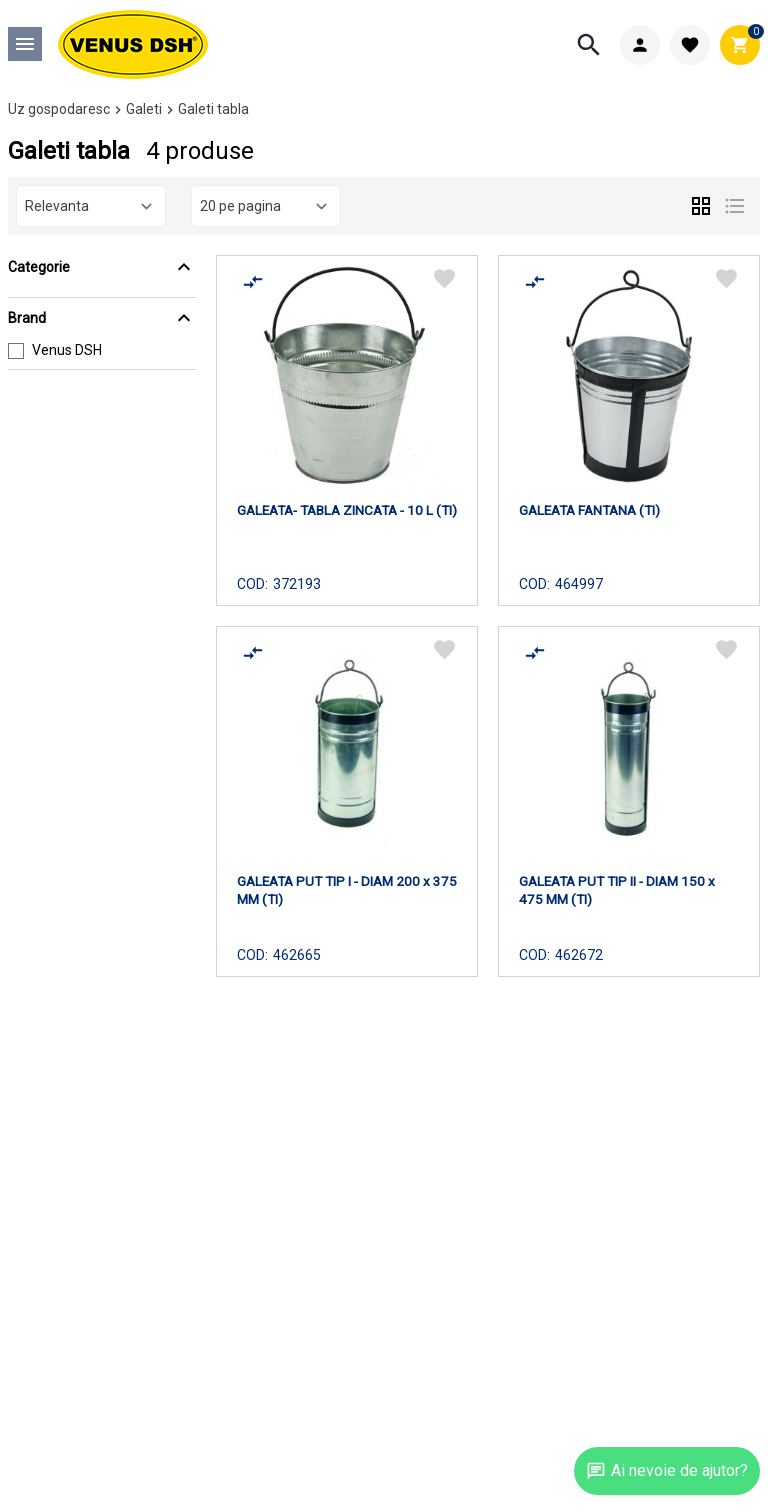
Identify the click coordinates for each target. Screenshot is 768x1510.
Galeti (144, 109)
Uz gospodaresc (59, 109)
